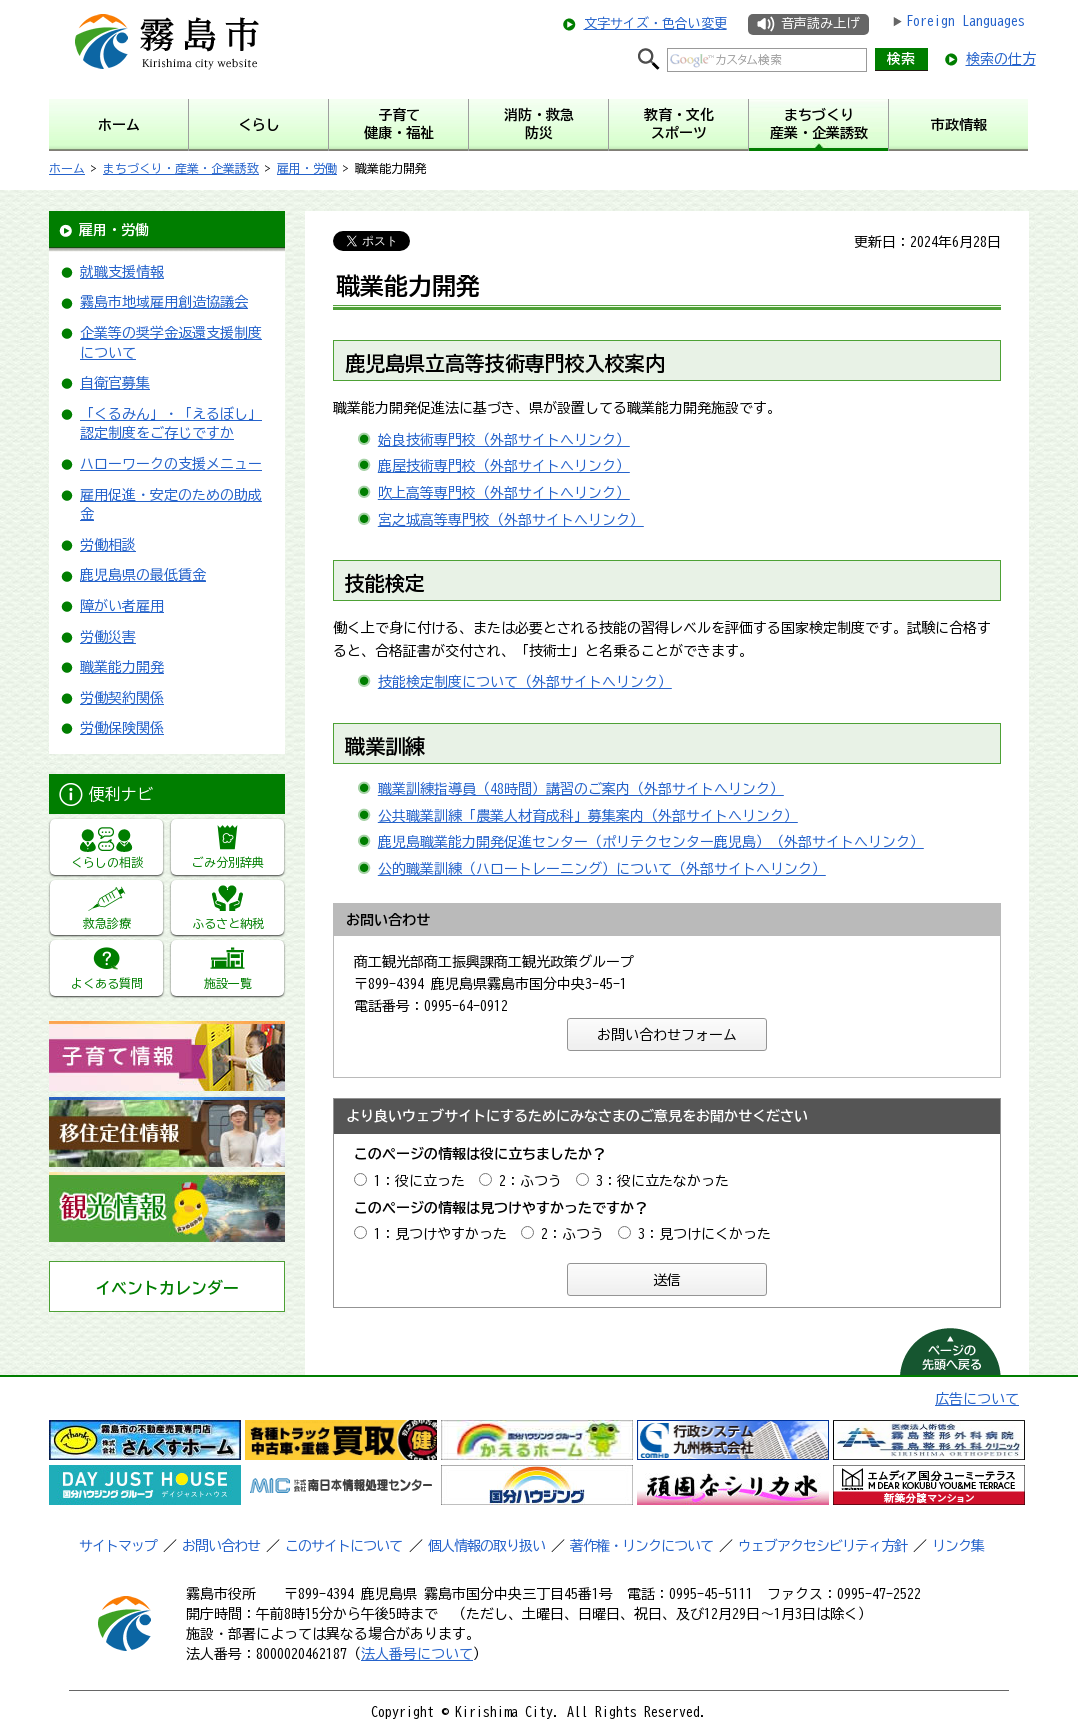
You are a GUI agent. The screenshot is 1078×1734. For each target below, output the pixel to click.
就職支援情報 (122, 272)
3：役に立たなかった (662, 1181)
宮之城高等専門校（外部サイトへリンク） (511, 520)
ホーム (67, 168)
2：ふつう (530, 1181)
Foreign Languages (965, 21)
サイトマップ (118, 1546)
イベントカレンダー (167, 1288)
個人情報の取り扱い (486, 1546)
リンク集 (958, 1546)
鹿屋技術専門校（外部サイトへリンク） (504, 466)
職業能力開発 (122, 667)
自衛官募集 (115, 383)
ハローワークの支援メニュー (171, 464)
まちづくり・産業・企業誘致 (181, 168)
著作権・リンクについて (641, 1546)
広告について (977, 1399)
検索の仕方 (1001, 59)
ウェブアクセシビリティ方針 (822, 1546)
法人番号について (417, 1654)
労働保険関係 (122, 728)
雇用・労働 (307, 168)
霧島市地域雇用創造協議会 (164, 302)
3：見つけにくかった (704, 1234)
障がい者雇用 (122, 606)
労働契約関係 (122, 698)
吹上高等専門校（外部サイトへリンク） (504, 493)
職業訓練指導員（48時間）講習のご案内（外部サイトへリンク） (581, 789)
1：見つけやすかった (440, 1234)
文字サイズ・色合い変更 (655, 23)
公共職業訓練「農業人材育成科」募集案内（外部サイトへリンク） (588, 816)
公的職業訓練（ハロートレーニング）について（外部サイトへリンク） (602, 869)
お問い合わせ (221, 1546)
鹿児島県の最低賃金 (143, 575)
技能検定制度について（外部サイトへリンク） (525, 682)
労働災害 (108, 637)
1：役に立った (419, 1181)
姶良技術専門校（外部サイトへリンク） (504, 440)
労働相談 (108, 545)
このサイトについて (343, 1546)
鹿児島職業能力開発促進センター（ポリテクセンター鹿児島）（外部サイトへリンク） (651, 842)
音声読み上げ (820, 23)
